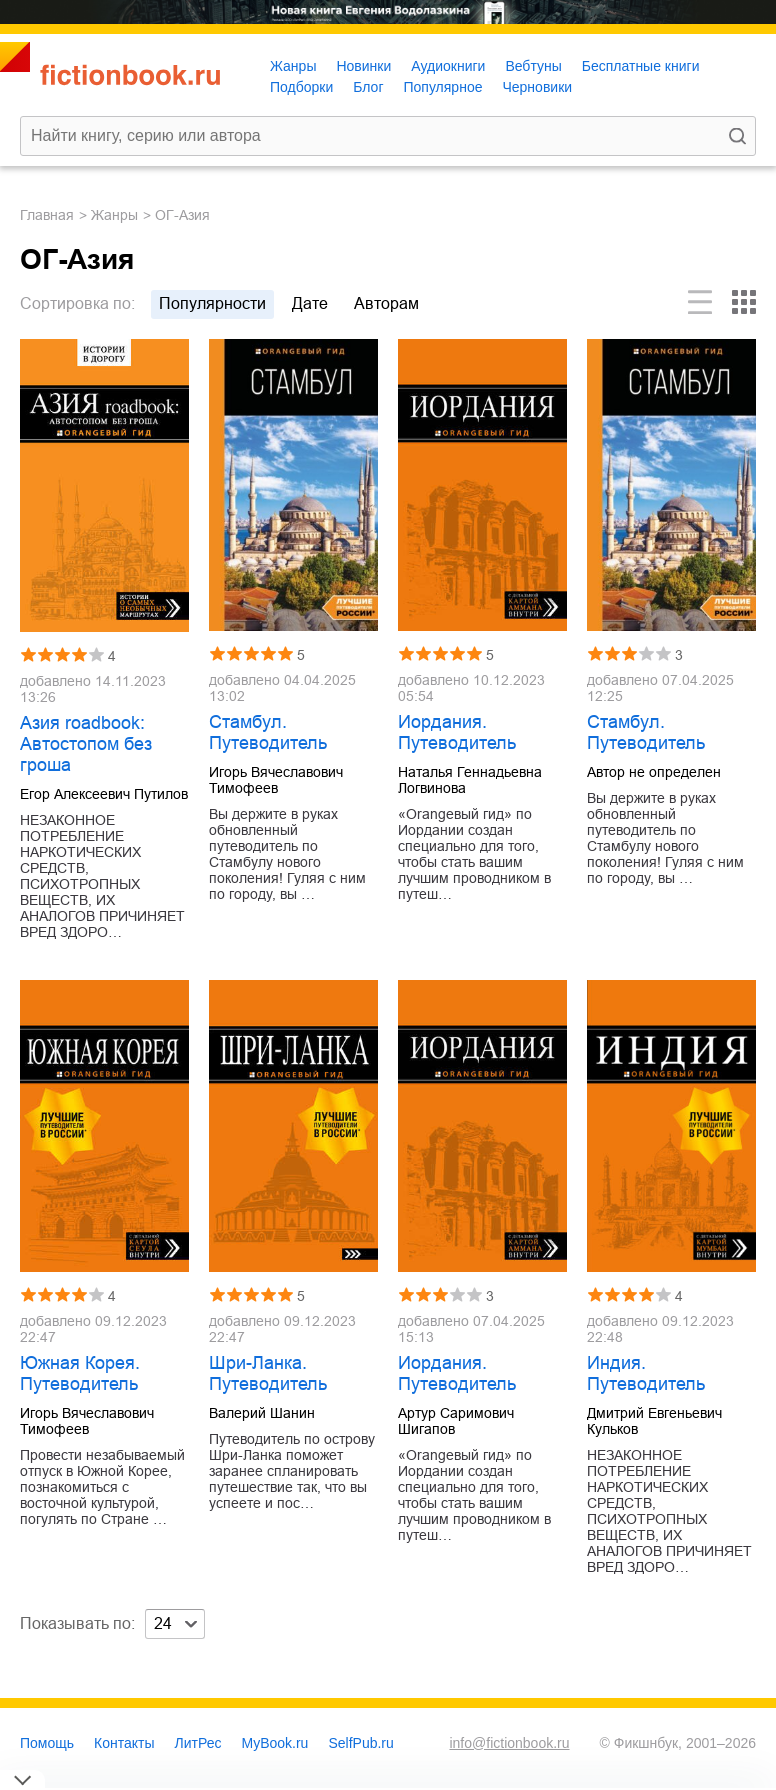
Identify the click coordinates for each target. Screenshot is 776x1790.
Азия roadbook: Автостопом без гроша (86, 744)
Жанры (293, 66)
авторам (386, 303)
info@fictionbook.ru (509, 1743)
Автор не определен (654, 772)
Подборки (301, 87)
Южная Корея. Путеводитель (80, 1373)
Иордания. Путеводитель (457, 732)
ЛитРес (198, 1743)
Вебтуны (533, 66)
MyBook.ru (275, 1743)
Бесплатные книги (641, 66)
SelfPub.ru (360, 1743)
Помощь (47, 1743)
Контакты (124, 1743)
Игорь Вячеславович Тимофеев (276, 780)
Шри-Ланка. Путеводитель (268, 1373)
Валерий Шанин (262, 1413)
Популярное (443, 87)
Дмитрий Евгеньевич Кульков (654, 1421)
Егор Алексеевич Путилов (104, 794)
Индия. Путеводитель (646, 1373)
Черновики (537, 87)
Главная (47, 215)
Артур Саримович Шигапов (456, 1421)
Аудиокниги (448, 66)
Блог (368, 87)
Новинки (363, 66)
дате (310, 303)
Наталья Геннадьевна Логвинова (470, 780)
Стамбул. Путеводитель (268, 732)
